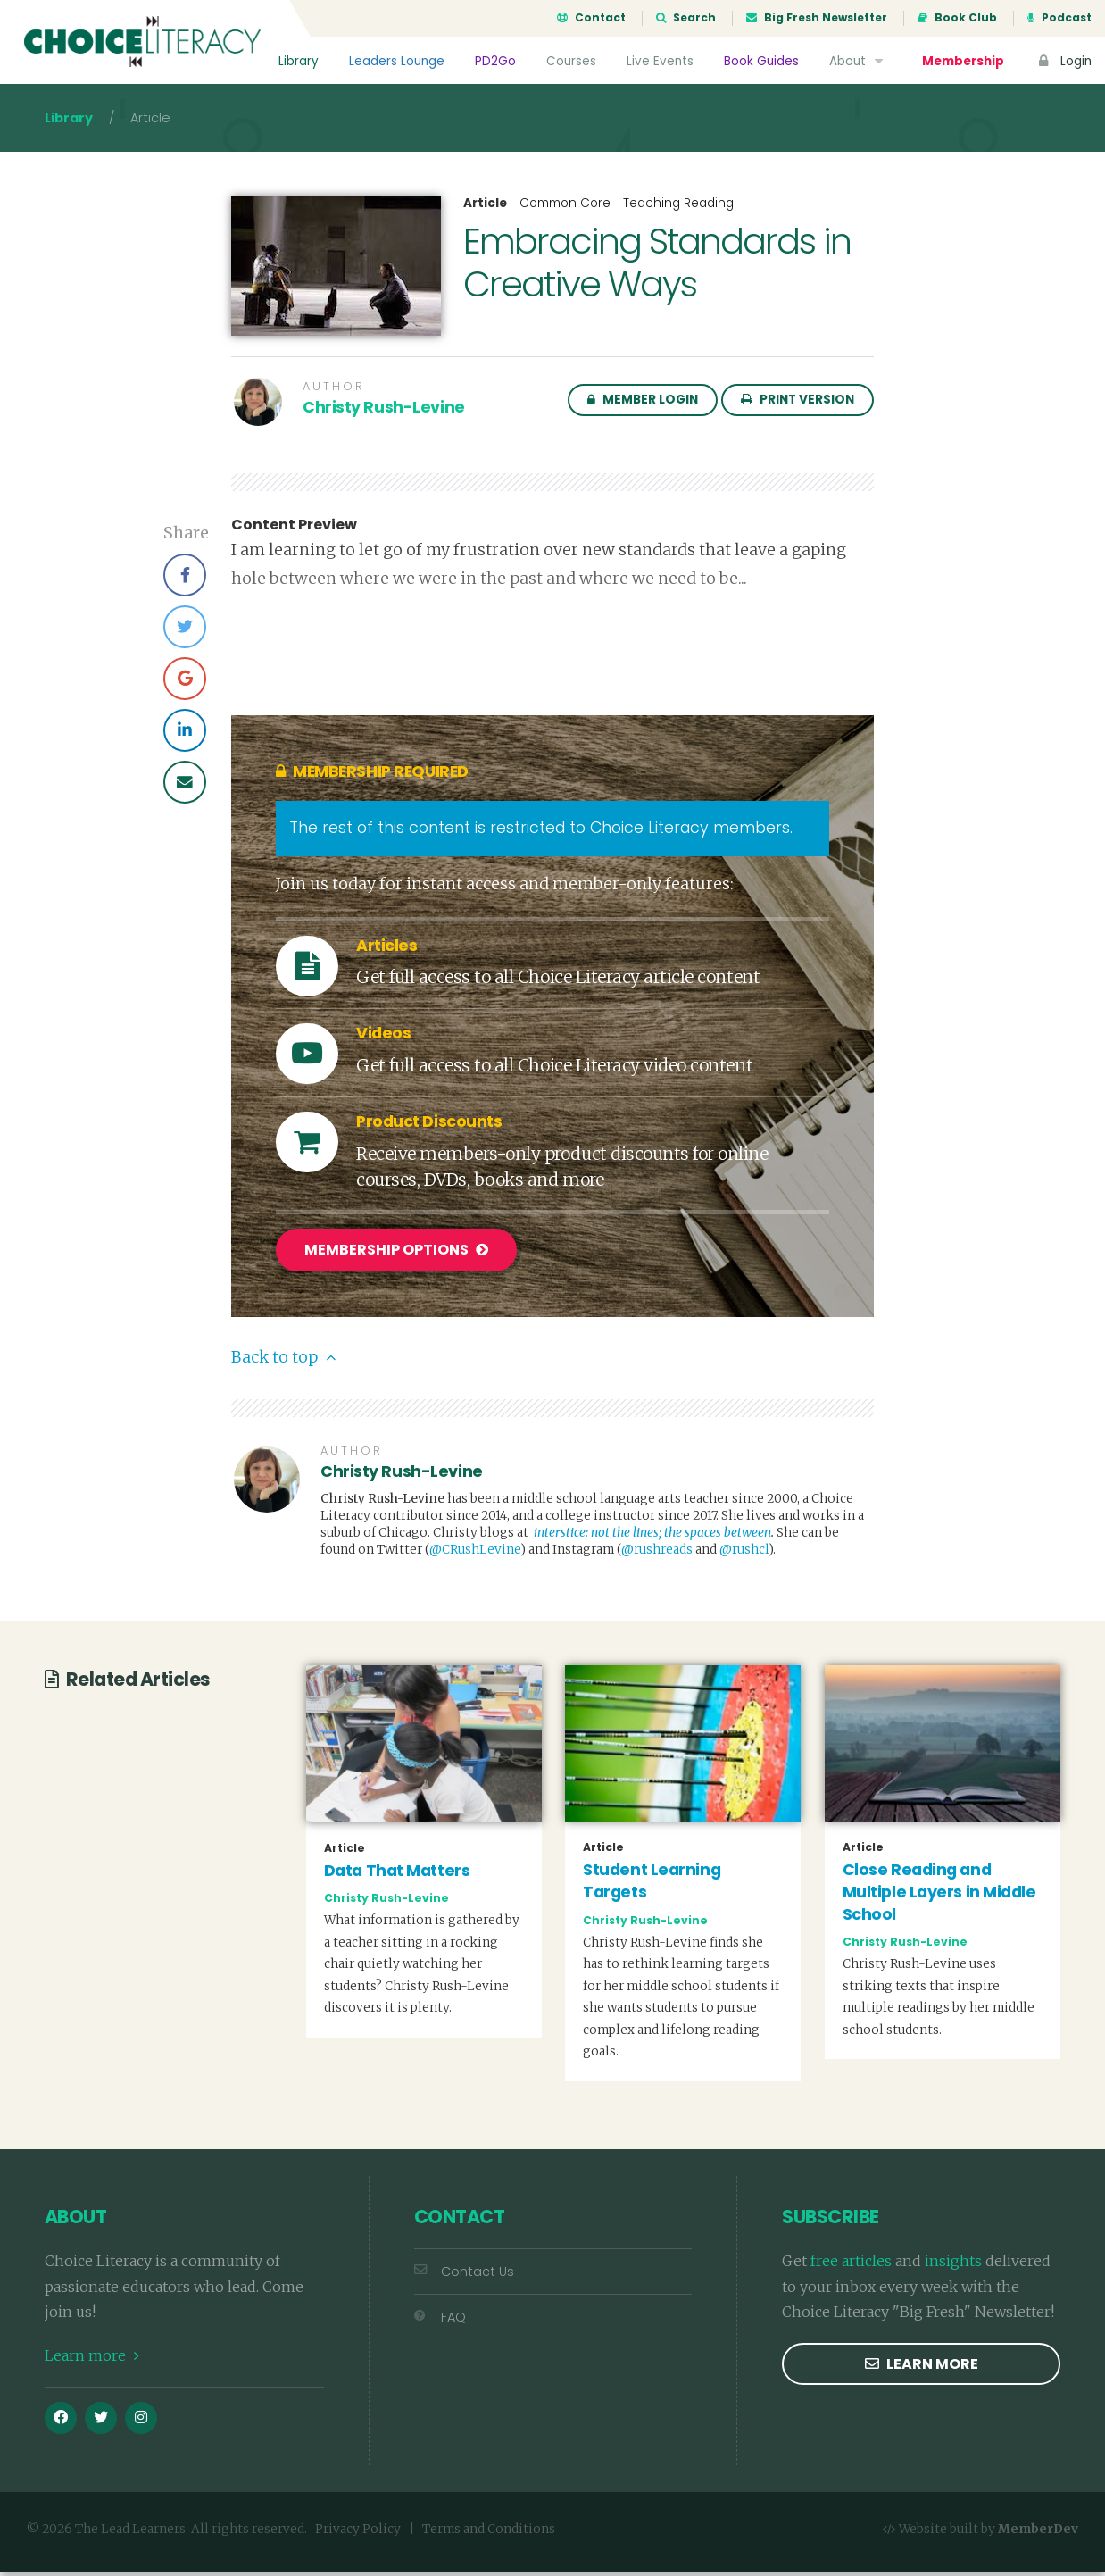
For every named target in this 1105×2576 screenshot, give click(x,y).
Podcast (1059, 18)
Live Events (660, 61)
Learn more (92, 2360)
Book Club (957, 18)
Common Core (565, 208)
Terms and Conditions (488, 2533)
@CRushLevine (474, 1554)
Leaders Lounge (396, 61)
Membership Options (396, 1256)
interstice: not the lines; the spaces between (652, 1537)
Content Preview (294, 530)
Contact (591, 18)
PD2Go (495, 61)
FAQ (440, 2321)
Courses (571, 61)
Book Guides (761, 61)
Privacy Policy (358, 2533)
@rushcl (744, 1554)
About (858, 61)
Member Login (642, 404)
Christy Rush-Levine (384, 412)
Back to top (283, 1361)
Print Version (797, 404)
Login (1063, 61)
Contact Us (464, 2275)
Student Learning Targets (651, 1885)
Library (298, 61)
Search (686, 18)
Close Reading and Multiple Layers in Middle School (939, 1896)
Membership (963, 61)
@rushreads (657, 1554)
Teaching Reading (678, 208)
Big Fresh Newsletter (816, 18)
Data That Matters (397, 1874)
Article (485, 209)
